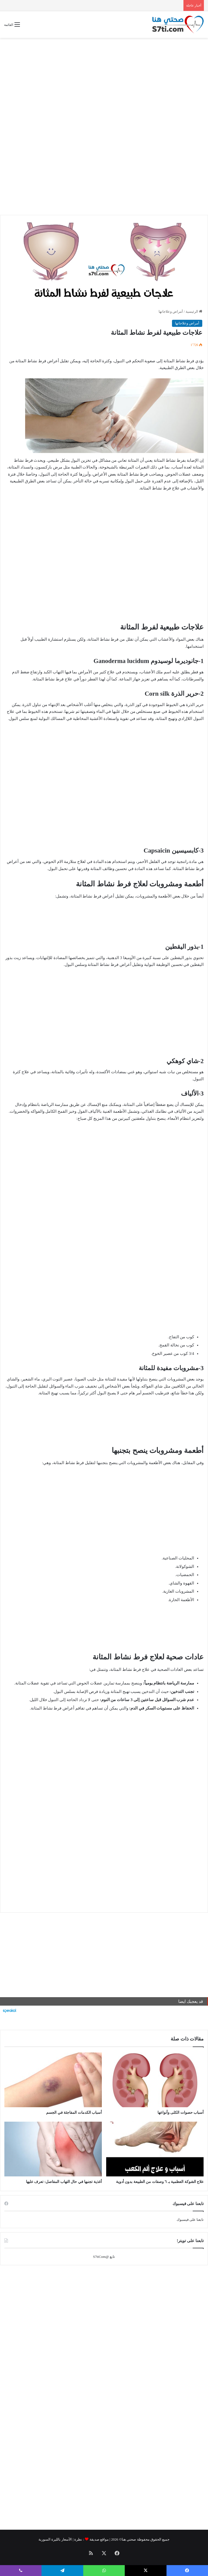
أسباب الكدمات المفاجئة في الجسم (74, 2112)
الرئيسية (194, 311)
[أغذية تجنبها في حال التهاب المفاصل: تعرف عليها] (53, 2149)
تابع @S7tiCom (104, 2257)
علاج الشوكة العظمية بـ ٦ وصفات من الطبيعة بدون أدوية (160, 2182)
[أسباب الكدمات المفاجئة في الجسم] (53, 2079)
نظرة (78, 2539)
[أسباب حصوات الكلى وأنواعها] (155, 2079)
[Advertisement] (104, 81)
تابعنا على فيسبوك (190, 2220)
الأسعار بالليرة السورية (55, 2539)
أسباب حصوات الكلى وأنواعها (181, 2112)
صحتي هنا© (127, 2539)
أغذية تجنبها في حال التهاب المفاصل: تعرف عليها (64, 2182)
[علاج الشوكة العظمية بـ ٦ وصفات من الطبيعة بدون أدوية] (155, 2149)
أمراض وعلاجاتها (171, 311)
